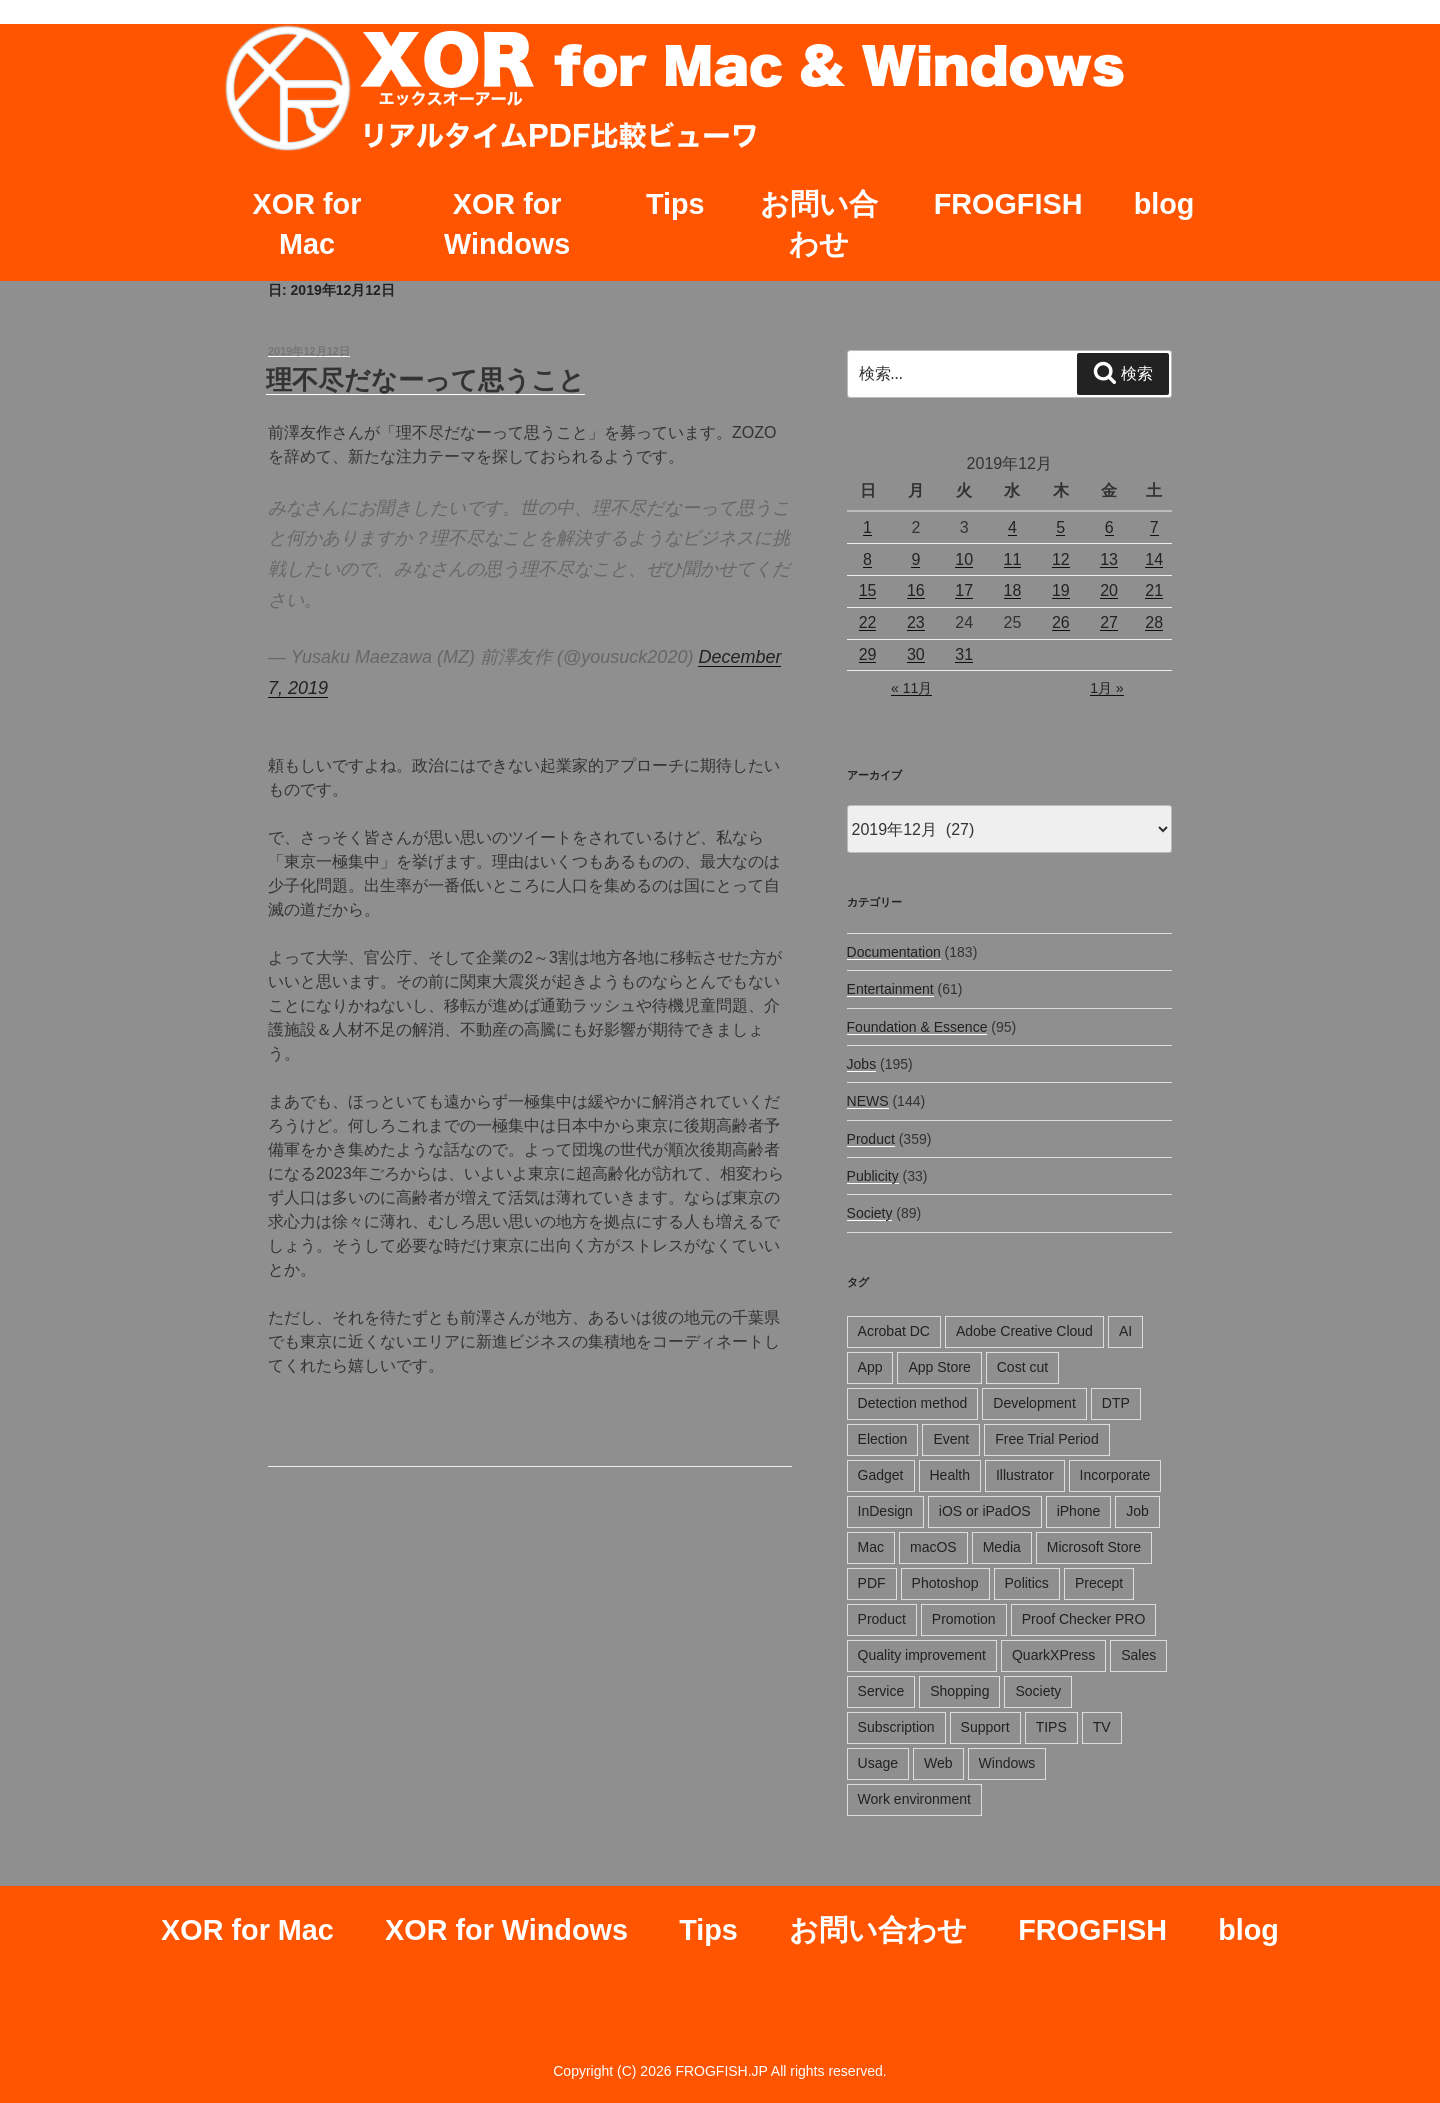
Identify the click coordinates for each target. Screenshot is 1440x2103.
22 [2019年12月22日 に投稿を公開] (868, 622)
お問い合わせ (819, 224)
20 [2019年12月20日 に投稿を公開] (1109, 590)
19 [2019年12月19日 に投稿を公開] (1061, 590)
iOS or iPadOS (985, 1511)
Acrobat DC (894, 1331)
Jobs (862, 1064)
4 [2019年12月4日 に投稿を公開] (1012, 527)
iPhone (1079, 1511)
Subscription (896, 1727)
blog (1164, 204)
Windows (1007, 1763)
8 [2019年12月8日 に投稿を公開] (867, 559)
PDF (872, 1583)
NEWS (868, 1101)
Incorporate (1115, 1475)
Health (950, 1475)
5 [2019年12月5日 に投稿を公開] (1060, 527)
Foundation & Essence (917, 1027)
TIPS (1051, 1727)
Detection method (913, 1403)
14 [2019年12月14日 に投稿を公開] (1154, 559)
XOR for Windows (507, 224)
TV (1102, 1727)
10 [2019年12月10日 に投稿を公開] (964, 559)
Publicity (873, 1176)
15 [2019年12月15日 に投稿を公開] (868, 590)
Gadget (881, 1475)
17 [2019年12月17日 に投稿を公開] (964, 590)
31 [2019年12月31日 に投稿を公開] (964, 654)
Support (985, 1727)
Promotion (964, 1619)
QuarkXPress (1053, 1655)
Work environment (914, 1799)
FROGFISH (1008, 204)
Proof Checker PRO (1084, 1619)
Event (951, 1439)
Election (883, 1439)
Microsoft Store (1094, 1547)
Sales (1138, 1655)
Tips (675, 204)
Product (871, 1139)
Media (1002, 1547)
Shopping (959, 1691)
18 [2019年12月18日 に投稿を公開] (1013, 590)
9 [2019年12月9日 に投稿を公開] (915, 559)
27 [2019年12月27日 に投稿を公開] (1109, 622)
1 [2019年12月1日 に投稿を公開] (867, 527)
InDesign (885, 1511)
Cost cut (1022, 1367)
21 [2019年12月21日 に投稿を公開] (1154, 590)
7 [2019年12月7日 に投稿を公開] (1154, 527)
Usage (878, 1763)
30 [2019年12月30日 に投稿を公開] (916, 654)
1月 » (1106, 688)
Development (1034, 1403)
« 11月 (911, 688)
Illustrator (1025, 1475)
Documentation (894, 952)
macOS (933, 1547)
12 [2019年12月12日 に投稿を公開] (1061, 559)
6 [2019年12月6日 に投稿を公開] (1109, 527)
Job (1137, 1511)
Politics (1027, 1583)
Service (881, 1691)
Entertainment (890, 989)
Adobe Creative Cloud (1024, 1331)
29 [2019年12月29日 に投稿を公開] (868, 654)
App (870, 1367)
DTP (1116, 1403)
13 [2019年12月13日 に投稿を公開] (1109, 559)
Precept (1099, 1583)
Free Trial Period (1046, 1439)
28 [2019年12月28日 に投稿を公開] (1154, 622)
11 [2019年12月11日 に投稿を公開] (1013, 559)
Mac (871, 1547)
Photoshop (945, 1583)
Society (870, 1213)
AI (1125, 1331)
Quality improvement (922, 1655)
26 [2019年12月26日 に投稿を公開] (1061, 622)
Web (938, 1763)
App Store (939, 1367)
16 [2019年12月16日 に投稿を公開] (916, 590)
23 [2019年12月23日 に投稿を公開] (916, 622)
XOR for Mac (307, 224)
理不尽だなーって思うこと (425, 380)
